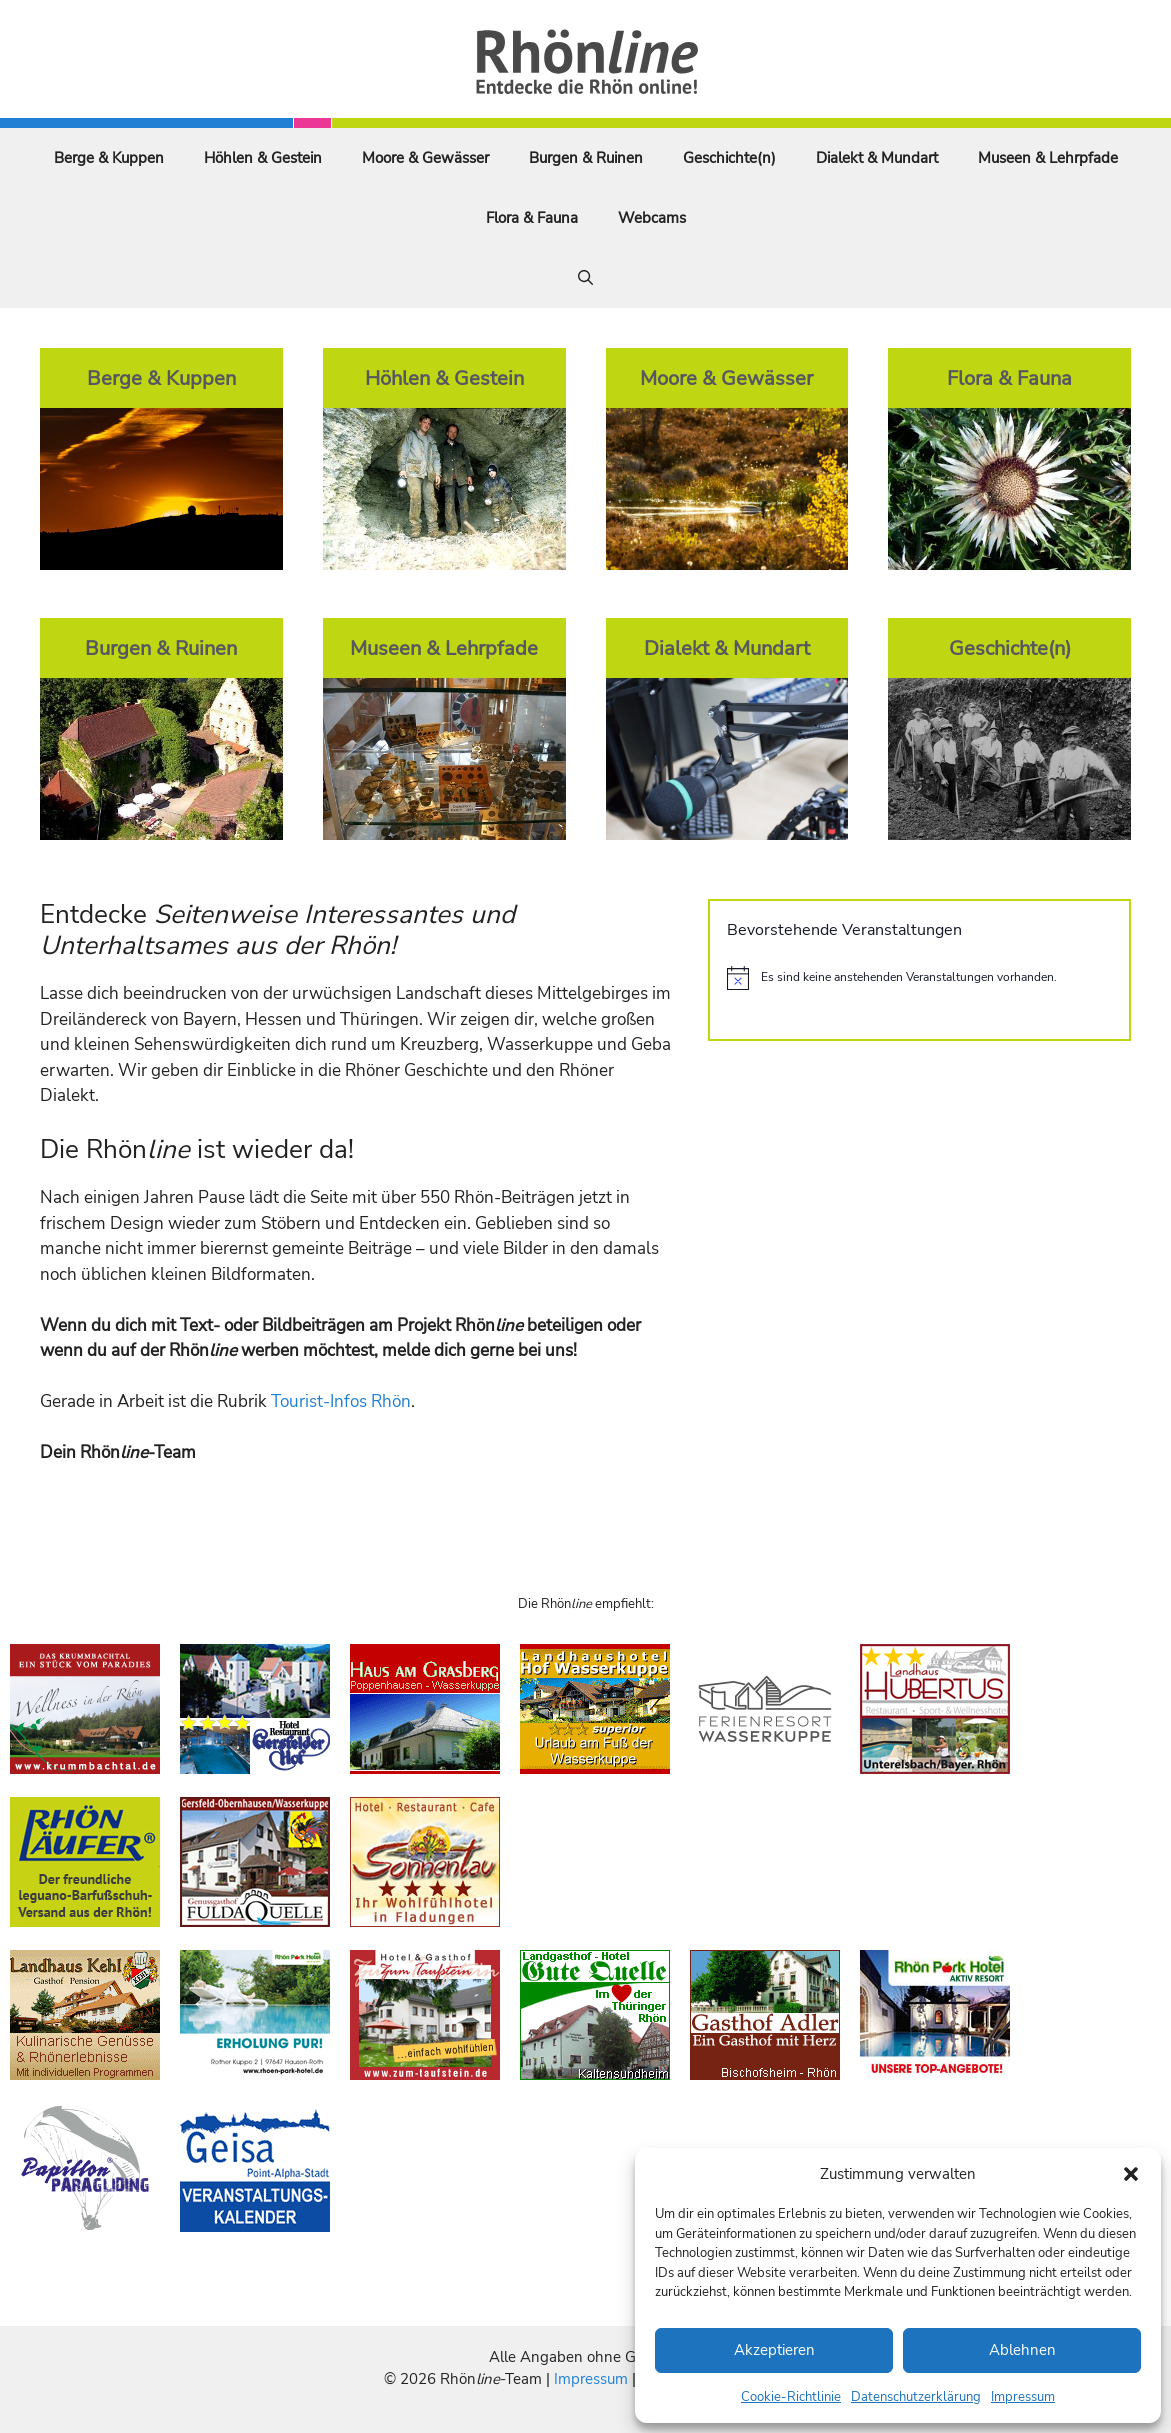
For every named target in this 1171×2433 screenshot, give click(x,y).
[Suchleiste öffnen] (585, 278)
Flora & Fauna (532, 218)
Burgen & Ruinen (586, 158)
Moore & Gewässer (425, 158)
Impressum (1023, 2397)
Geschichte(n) (729, 158)
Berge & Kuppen (109, 158)
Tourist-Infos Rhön (341, 1401)
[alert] (919, 978)
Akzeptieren (774, 2350)
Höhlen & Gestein (263, 158)
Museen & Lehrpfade (1048, 158)
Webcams (652, 218)
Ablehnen (1022, 2350)
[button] (1131, 2174)
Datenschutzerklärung (916, 2397)
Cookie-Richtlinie (791, 2397)
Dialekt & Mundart (877, 158)
